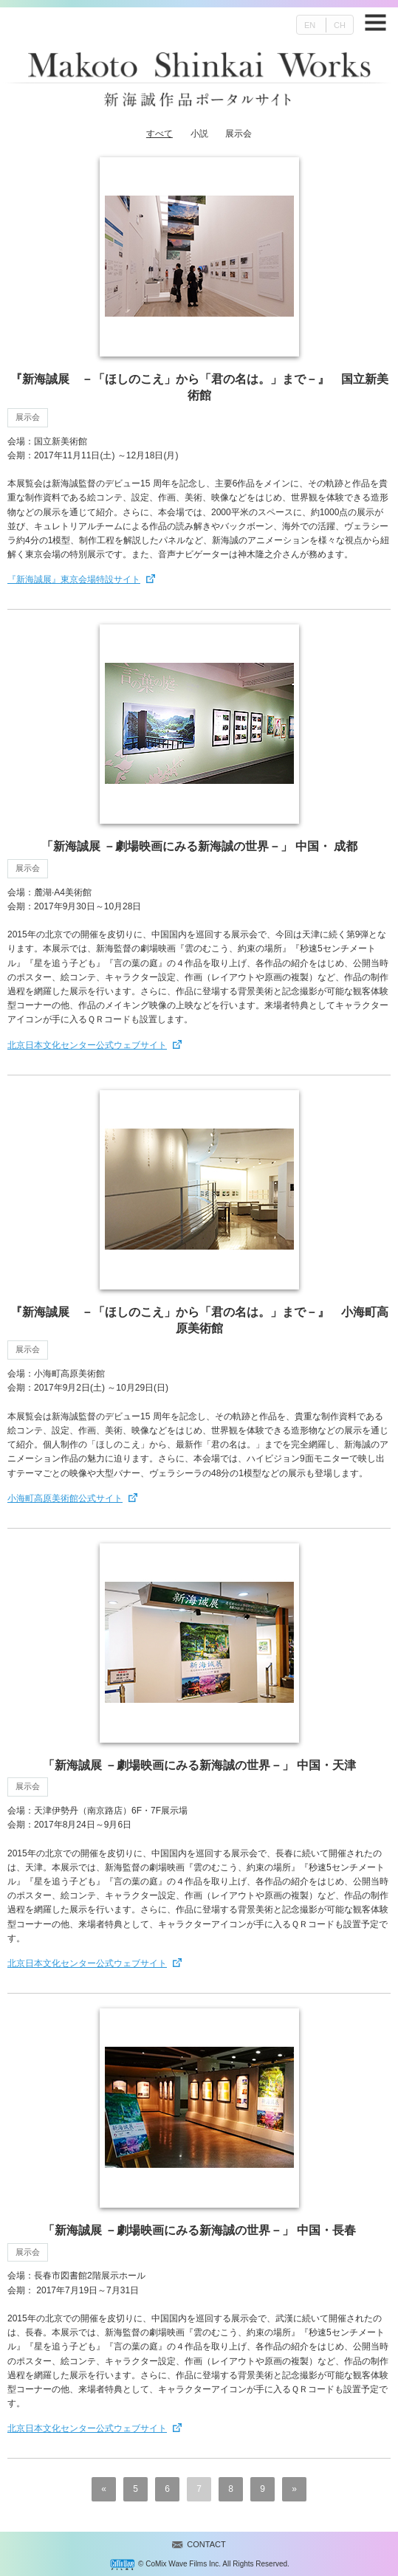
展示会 (238, 133)
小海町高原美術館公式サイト (65, 1498)
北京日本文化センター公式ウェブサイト (87, 1045)
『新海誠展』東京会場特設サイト (73, 579)
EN (309, 25)
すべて (159, 133)
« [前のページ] (103, 2489)
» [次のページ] (294, 2489)
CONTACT (206, 2544)
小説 (199, 133)
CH (340, 25)
